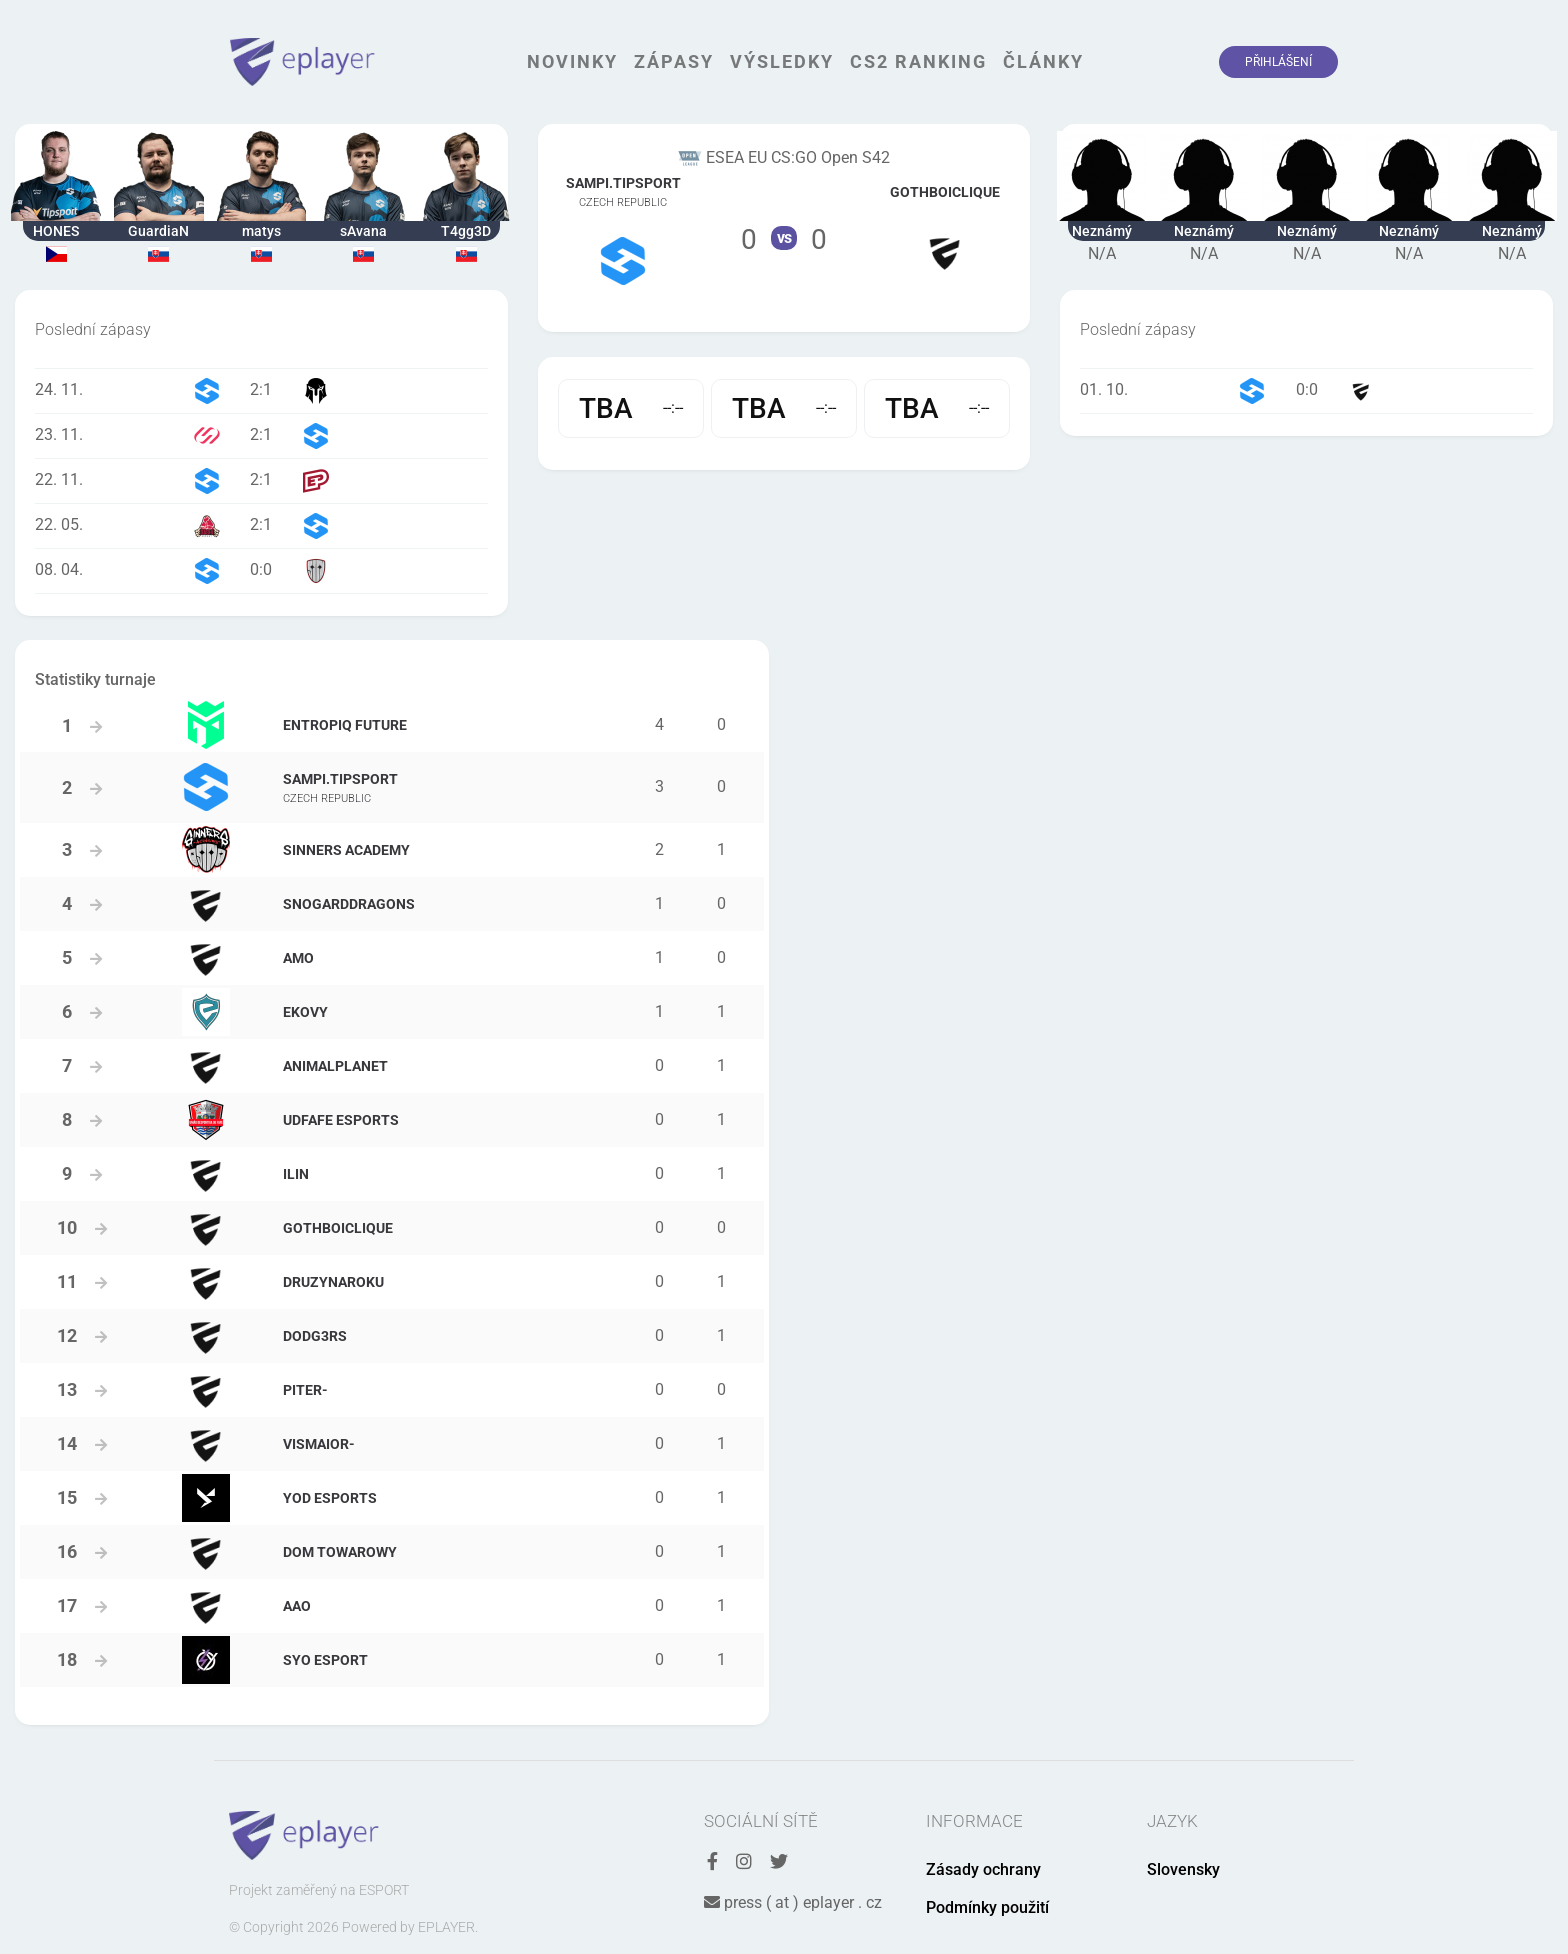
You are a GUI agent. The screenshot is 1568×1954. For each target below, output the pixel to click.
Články (1043, 61)
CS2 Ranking (918, 61)
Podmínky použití (987, 1907)
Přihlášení (1278, 62)
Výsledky (782, 61)
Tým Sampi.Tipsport (623, 228)
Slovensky (1183, 1869)
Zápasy (674, 61)
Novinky (572, 61)
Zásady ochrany (983, 1869)
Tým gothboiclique (944, 227)
